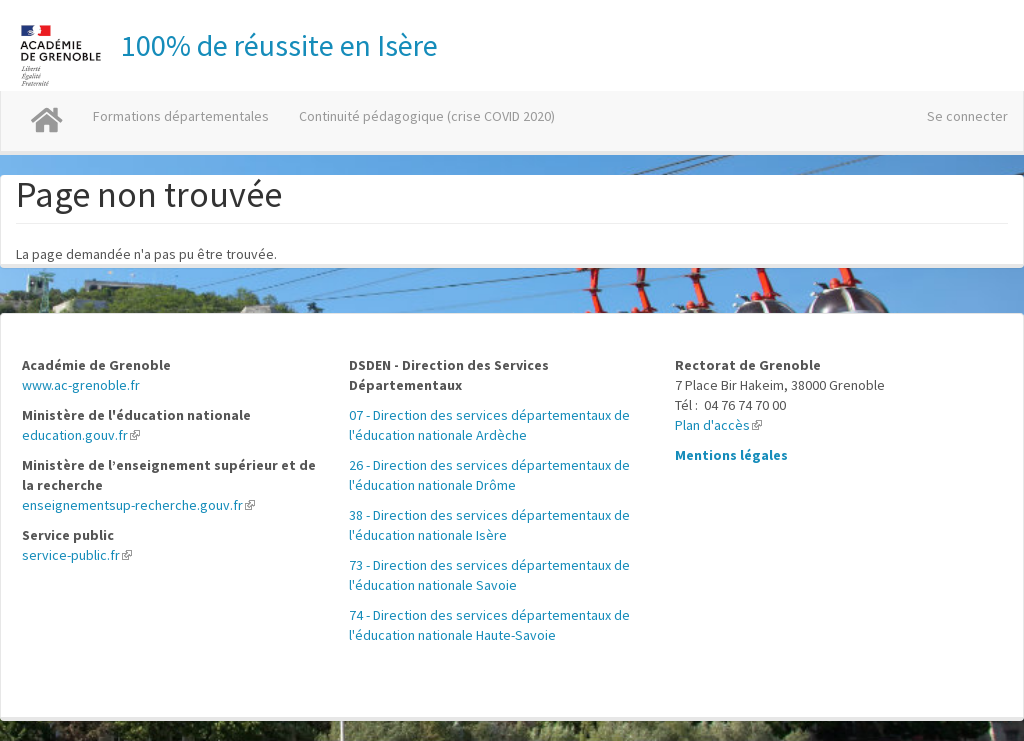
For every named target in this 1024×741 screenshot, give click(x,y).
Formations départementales (181, 116)
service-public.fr (77, 555)
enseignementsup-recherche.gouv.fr (138, 505)
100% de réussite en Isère (279, 45)
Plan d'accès (718, 425)
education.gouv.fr (81, 435)
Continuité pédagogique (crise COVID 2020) (427, 116)
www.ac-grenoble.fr (81, 385)
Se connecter (967, 116)
